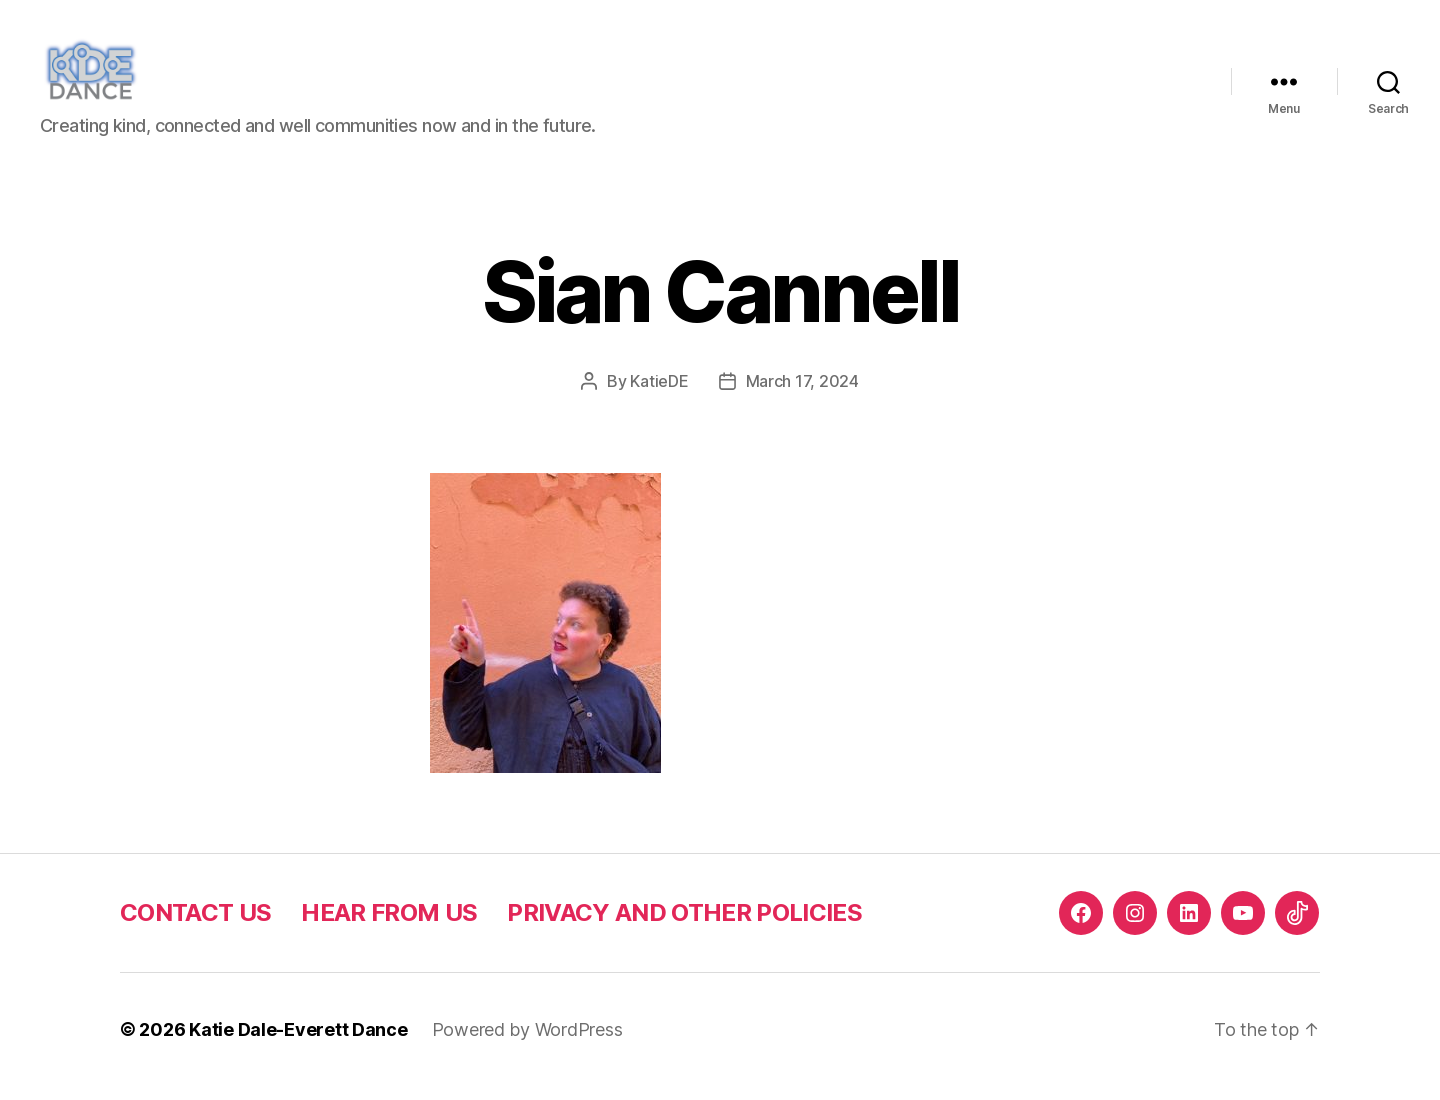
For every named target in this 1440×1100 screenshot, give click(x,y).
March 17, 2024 (802, 395)
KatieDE (659, 395)
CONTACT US (195, 926)
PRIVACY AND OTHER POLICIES (684, 926)
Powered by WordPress (527, 1043)
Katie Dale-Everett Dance (298, 1043)
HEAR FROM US (389, 926)
